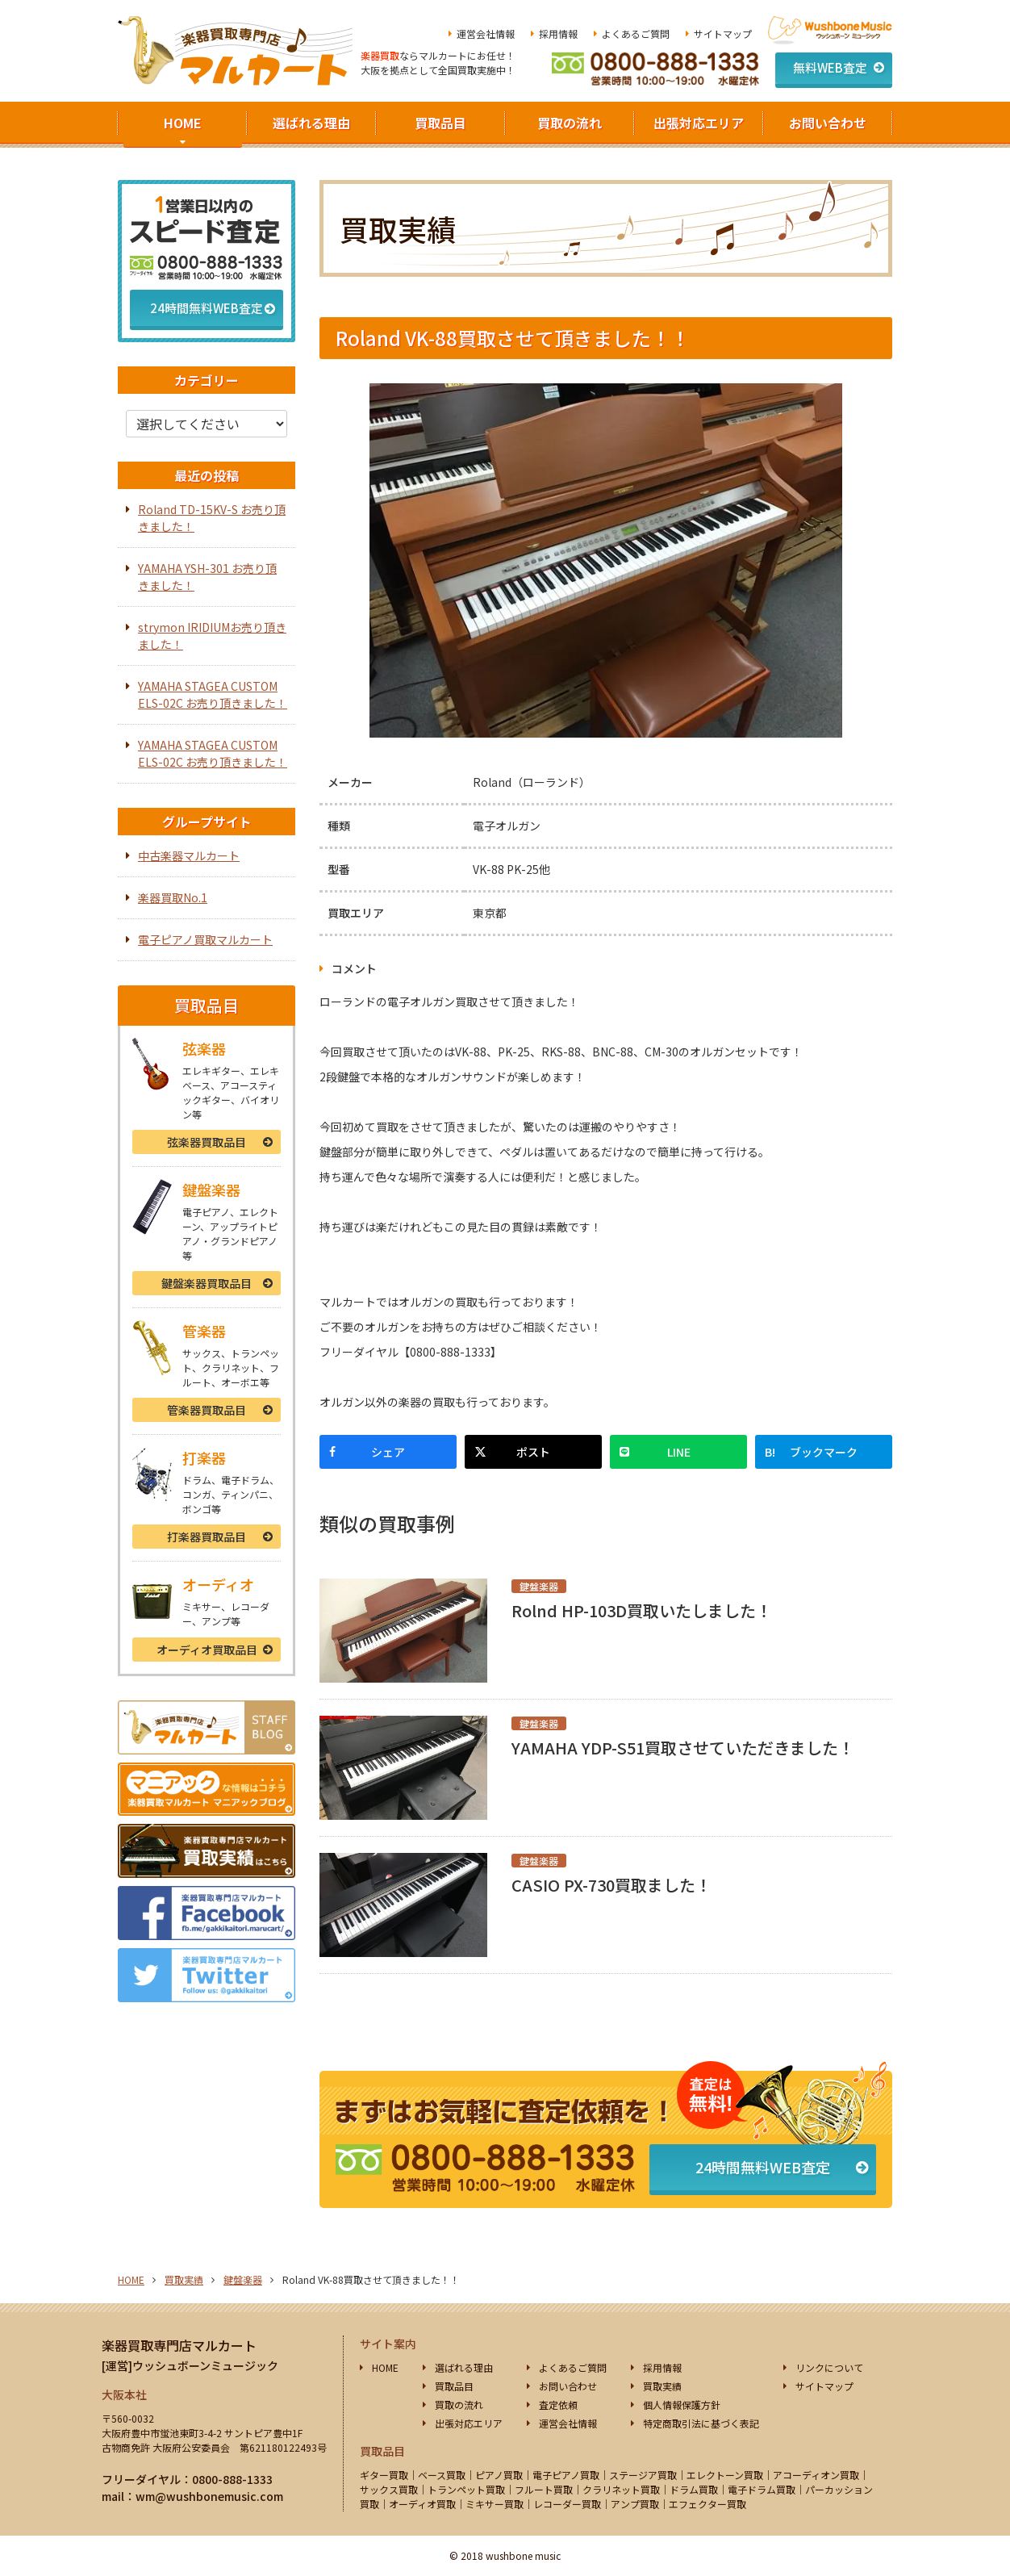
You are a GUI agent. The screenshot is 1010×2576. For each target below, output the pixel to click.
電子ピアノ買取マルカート (205, 939)
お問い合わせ (827, 122)
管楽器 (206, 1410)
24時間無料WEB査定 (762, 2166)
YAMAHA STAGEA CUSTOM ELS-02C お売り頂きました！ (212, 694)
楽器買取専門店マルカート (179, 2345)
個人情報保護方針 (681, 2404)
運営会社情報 (486, 33)
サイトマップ (723, 33)
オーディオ (207, 1649)
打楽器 (206, 1536)
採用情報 (558, 33)
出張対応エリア (698, 122)
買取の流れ (569, 122)
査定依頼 (558, 2404)
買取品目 (440, 122)
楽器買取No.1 (172, 897)
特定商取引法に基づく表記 (701, 2423)
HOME (183, 122)
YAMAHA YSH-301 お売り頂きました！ (207, 576)
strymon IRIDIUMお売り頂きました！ (212, 635)
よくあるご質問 (636, 33)
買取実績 (184, 2279)
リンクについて (829, 2367)
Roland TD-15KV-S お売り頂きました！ (212, 517)
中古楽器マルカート (189, 855)
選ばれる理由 (311, 122)
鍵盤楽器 (206, 1283)
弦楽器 (206, 1142)
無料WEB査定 (830, 67)
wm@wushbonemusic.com (209, 2496)
